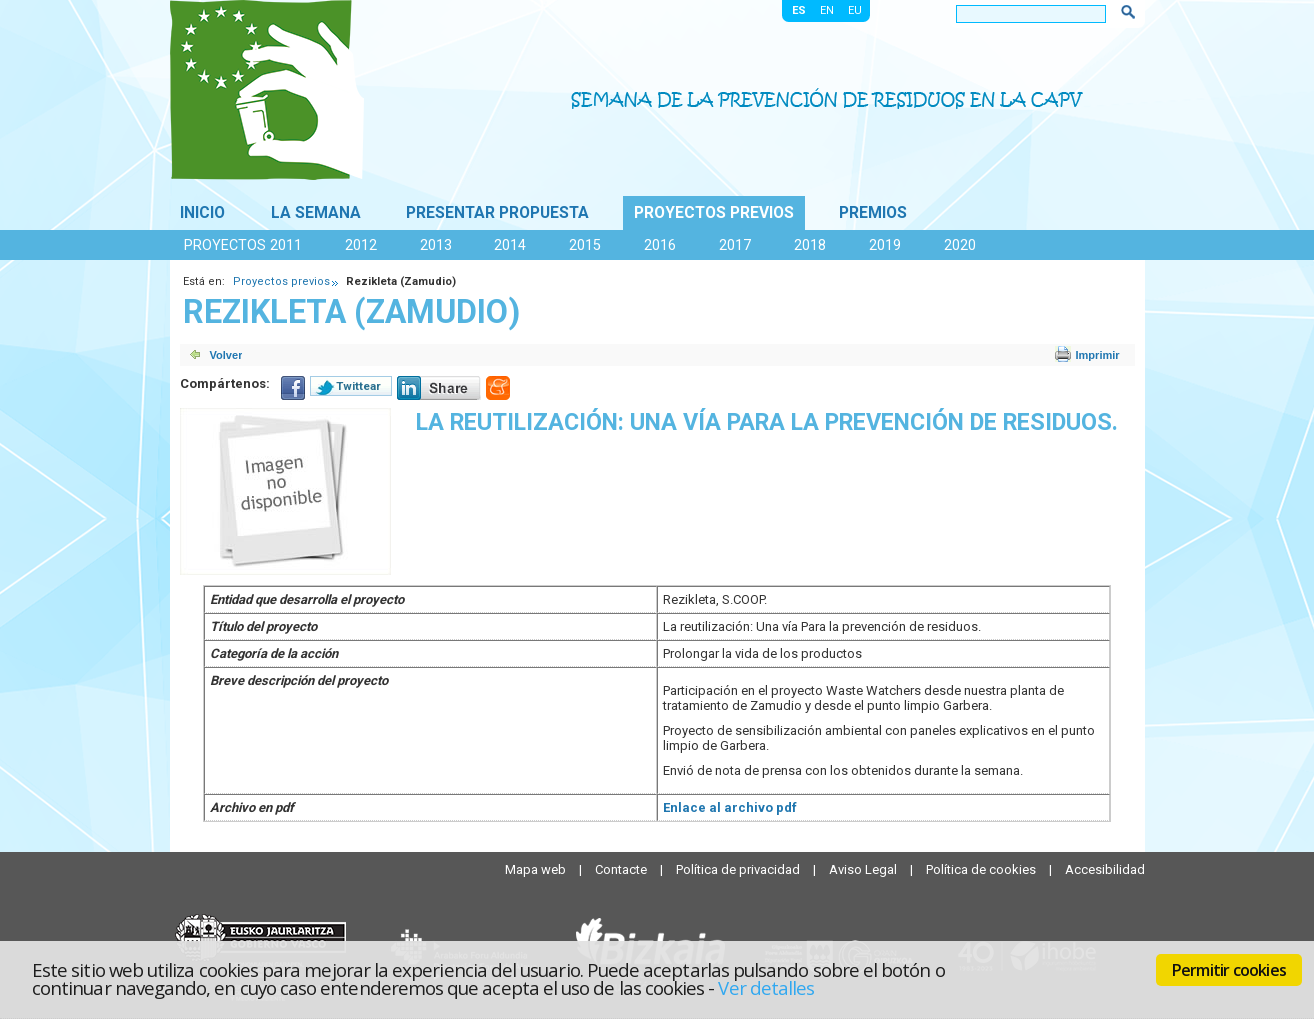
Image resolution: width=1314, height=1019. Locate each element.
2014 (510, 245)
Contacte (622, 869)
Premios (873, 213)
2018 (810, 245)
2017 (735, 245)
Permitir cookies (1229, 970)
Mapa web (537, 869)
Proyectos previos (714, 213)
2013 (436, 245)
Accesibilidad (1105, 869)
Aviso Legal (864, 869)
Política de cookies (982, 869)
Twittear (358, 386)
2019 (885, 245)
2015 (585, 245)
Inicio (202, 213)
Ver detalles (766, 987)
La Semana (316, 213)
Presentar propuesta (497, 213)
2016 (660, 245)
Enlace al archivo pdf (730, 807)
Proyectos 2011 (243, 245)
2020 (960, 245)
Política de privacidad (739, 869)
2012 (361, 245)
